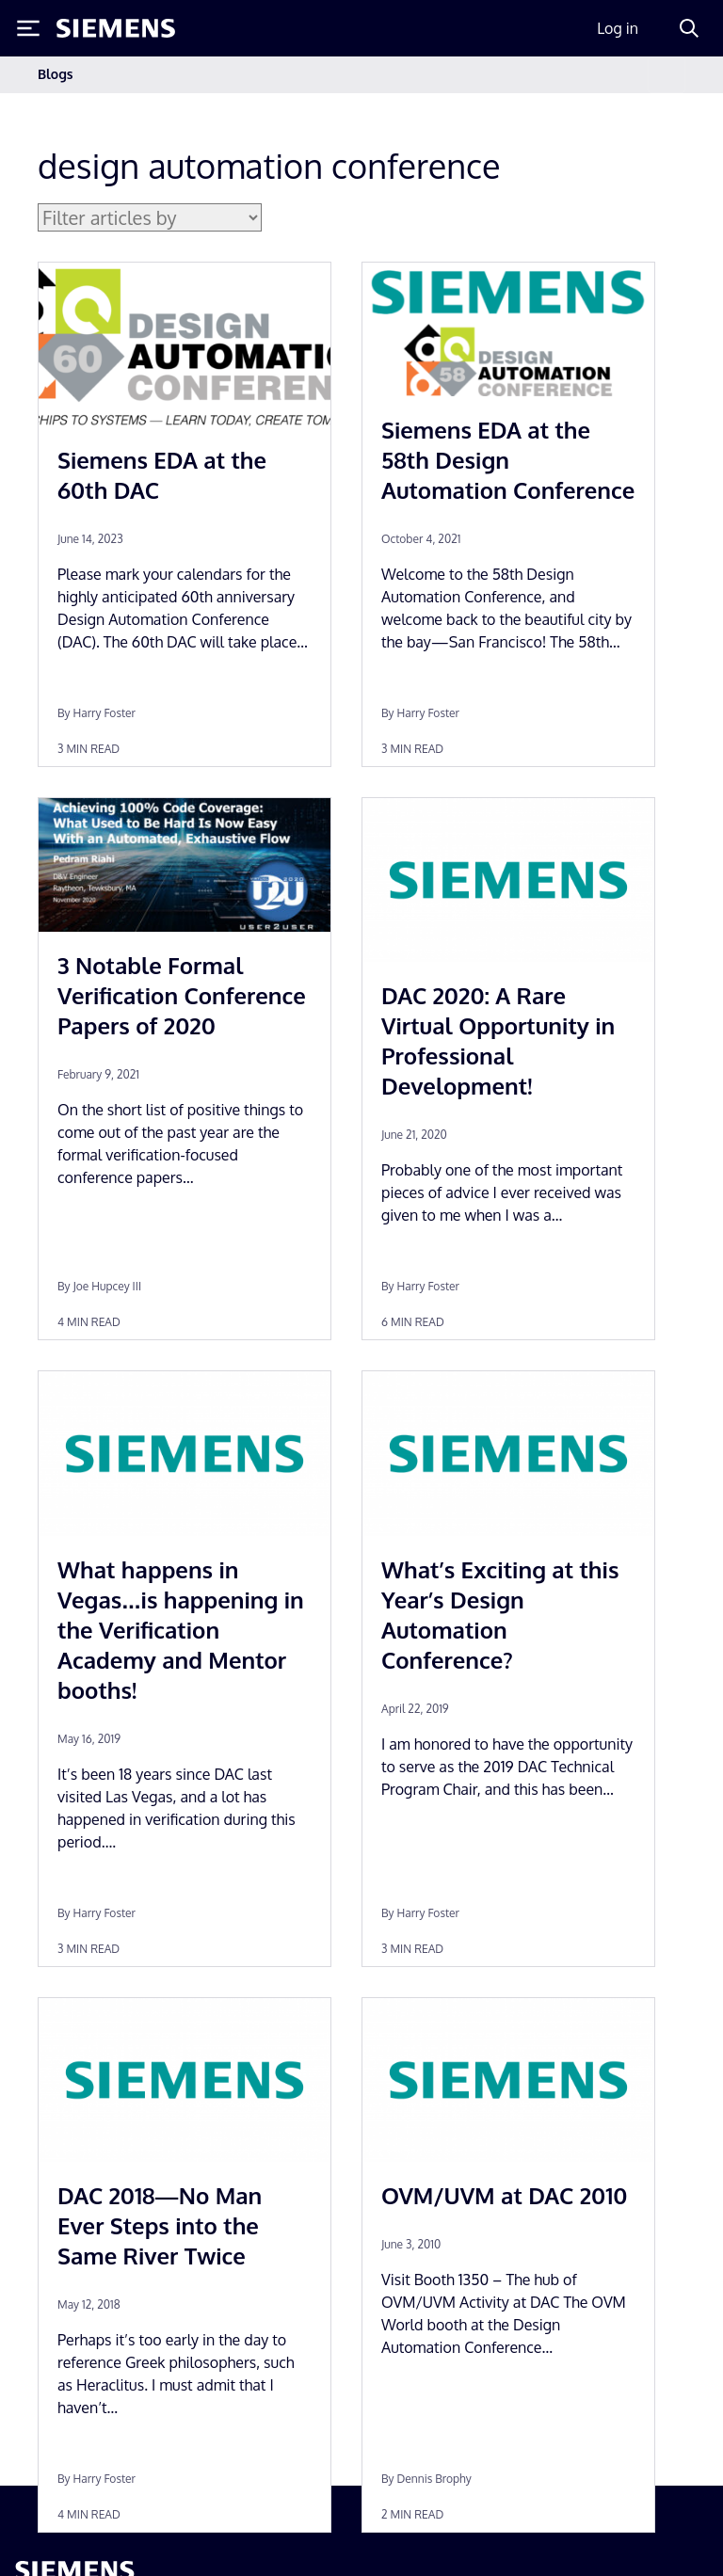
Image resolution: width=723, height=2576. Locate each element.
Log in (617, 28)
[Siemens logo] (115, 28)
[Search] (689, 28)
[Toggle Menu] (28, 28)
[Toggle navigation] (666, 74)
